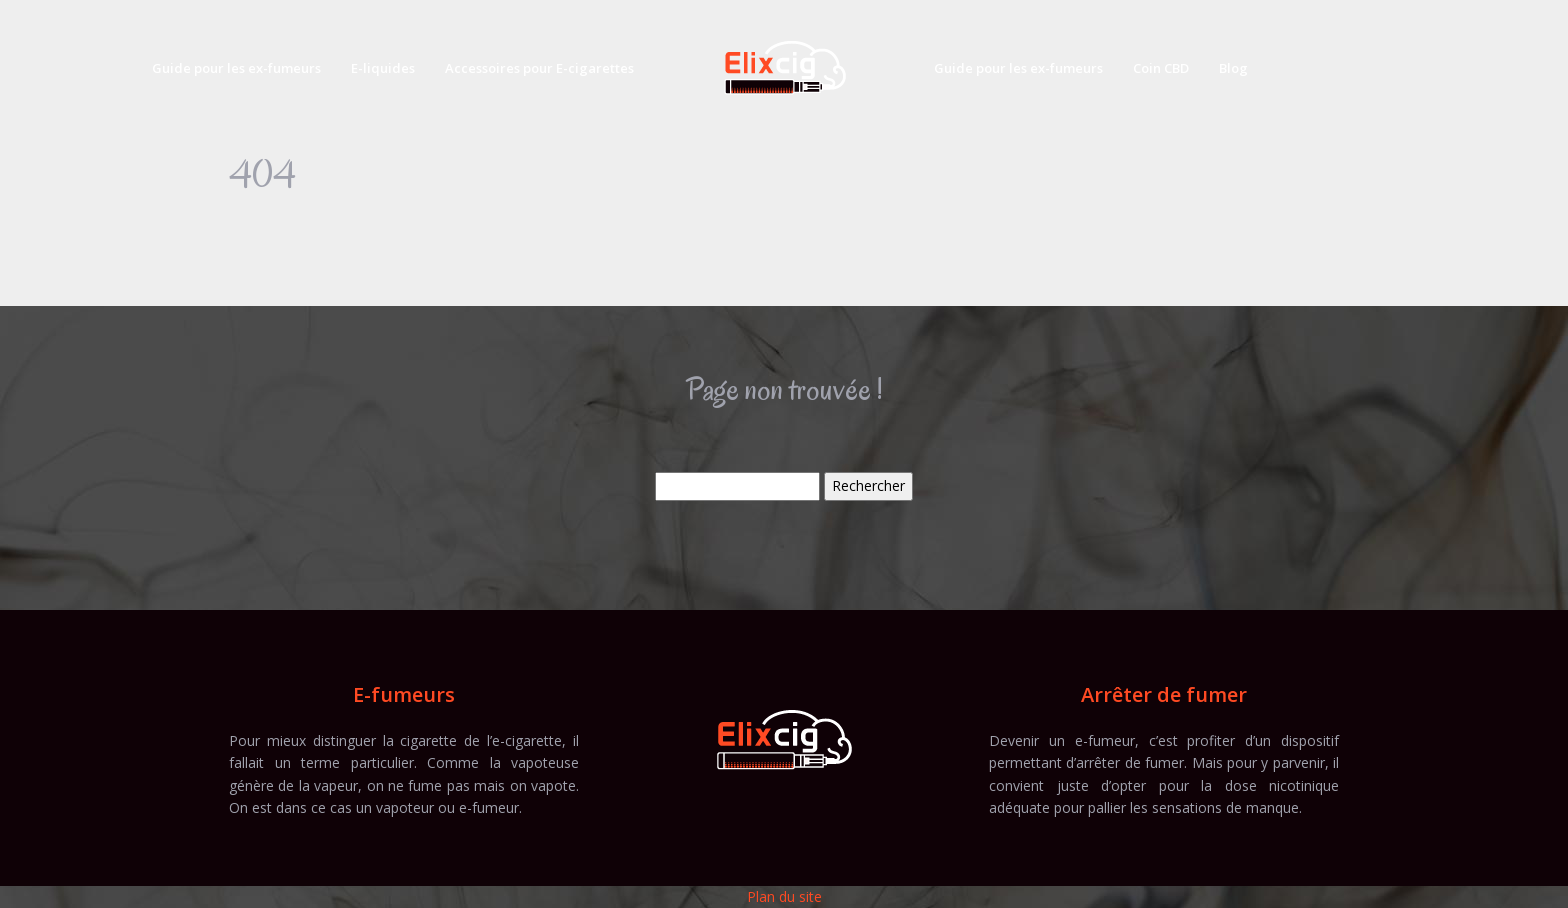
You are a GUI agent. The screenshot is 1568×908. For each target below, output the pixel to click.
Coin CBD (1161, 68)
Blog (1233, 68)
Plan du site (784, 896)
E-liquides (383, 68)
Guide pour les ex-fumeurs (236, 68)
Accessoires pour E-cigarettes (539, 68)
